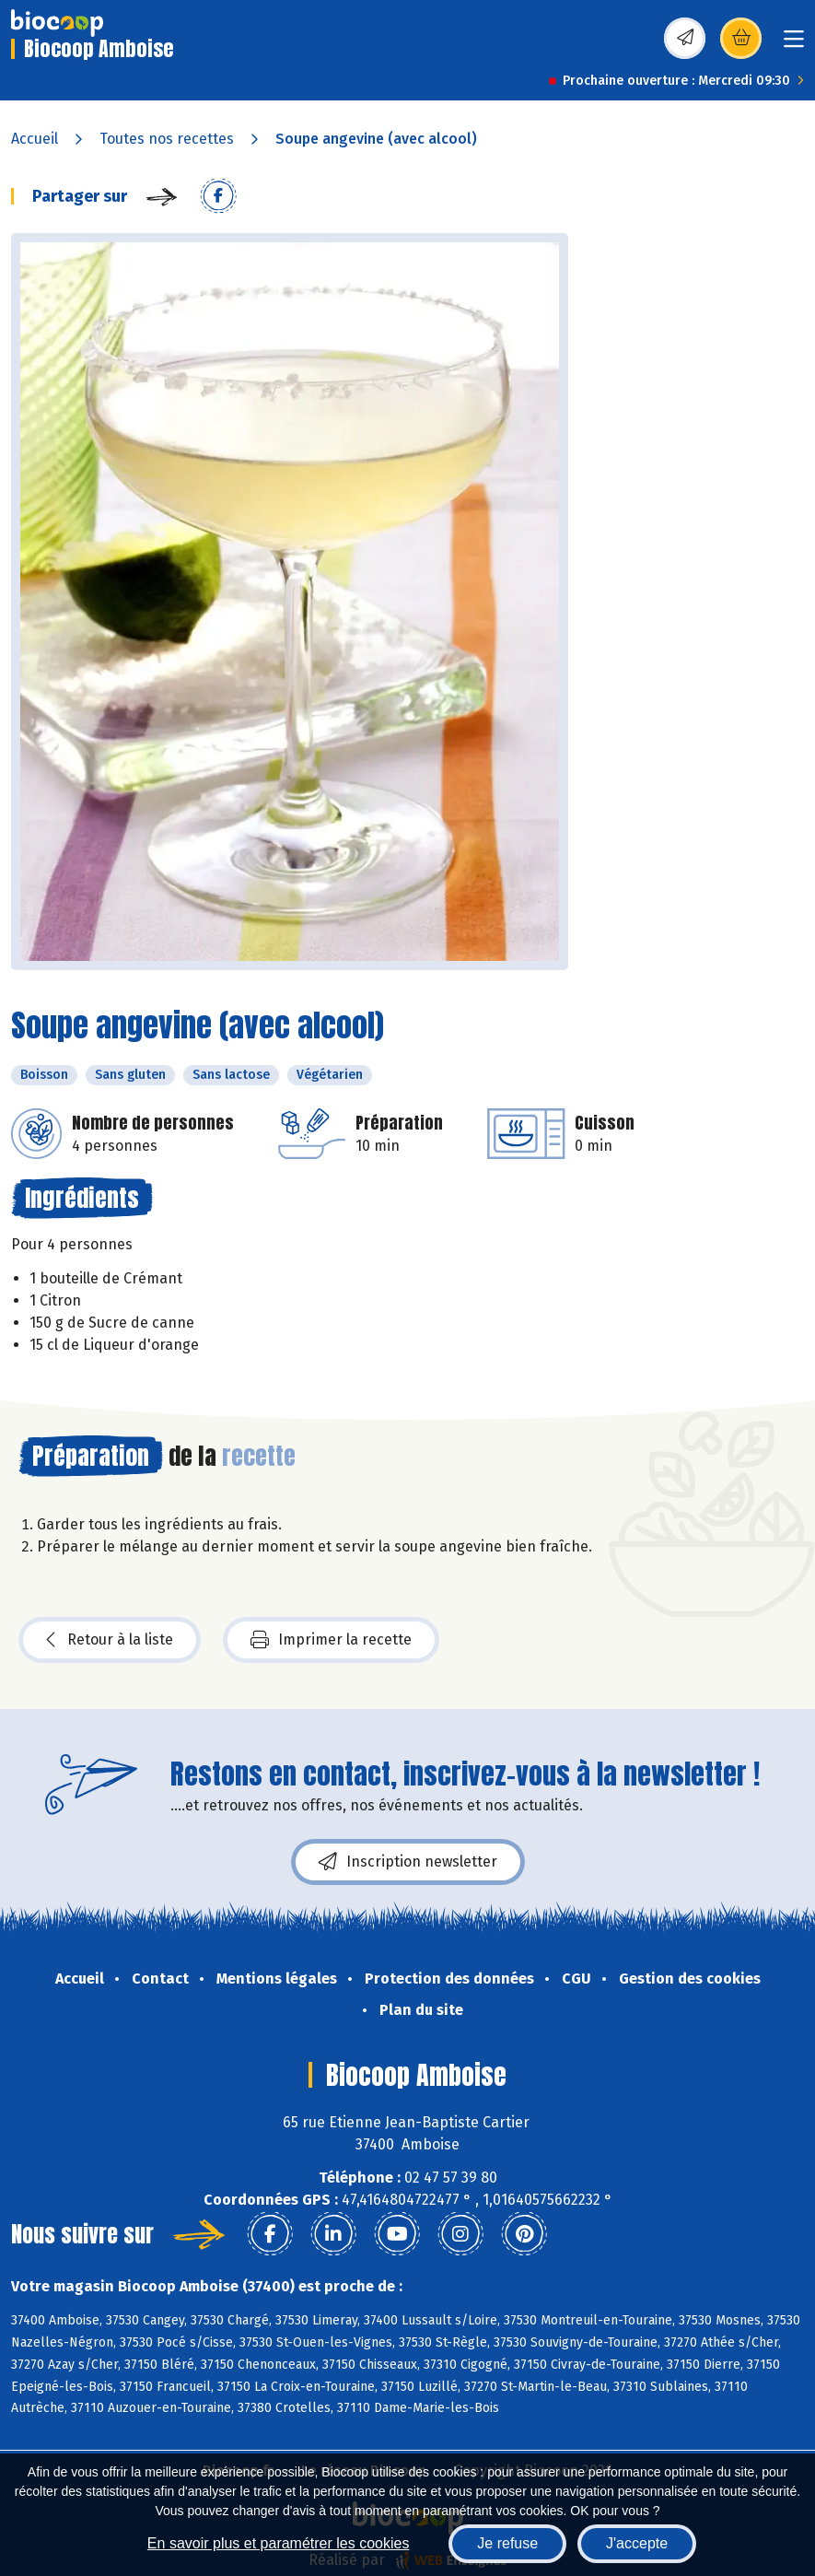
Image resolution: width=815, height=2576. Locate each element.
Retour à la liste (109, 1640)
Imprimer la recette (331, 1640)
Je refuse (507, 2543)
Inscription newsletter (408, 1862)
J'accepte (637, 2543)
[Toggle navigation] (794, 44)
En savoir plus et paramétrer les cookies (278, 2543)
